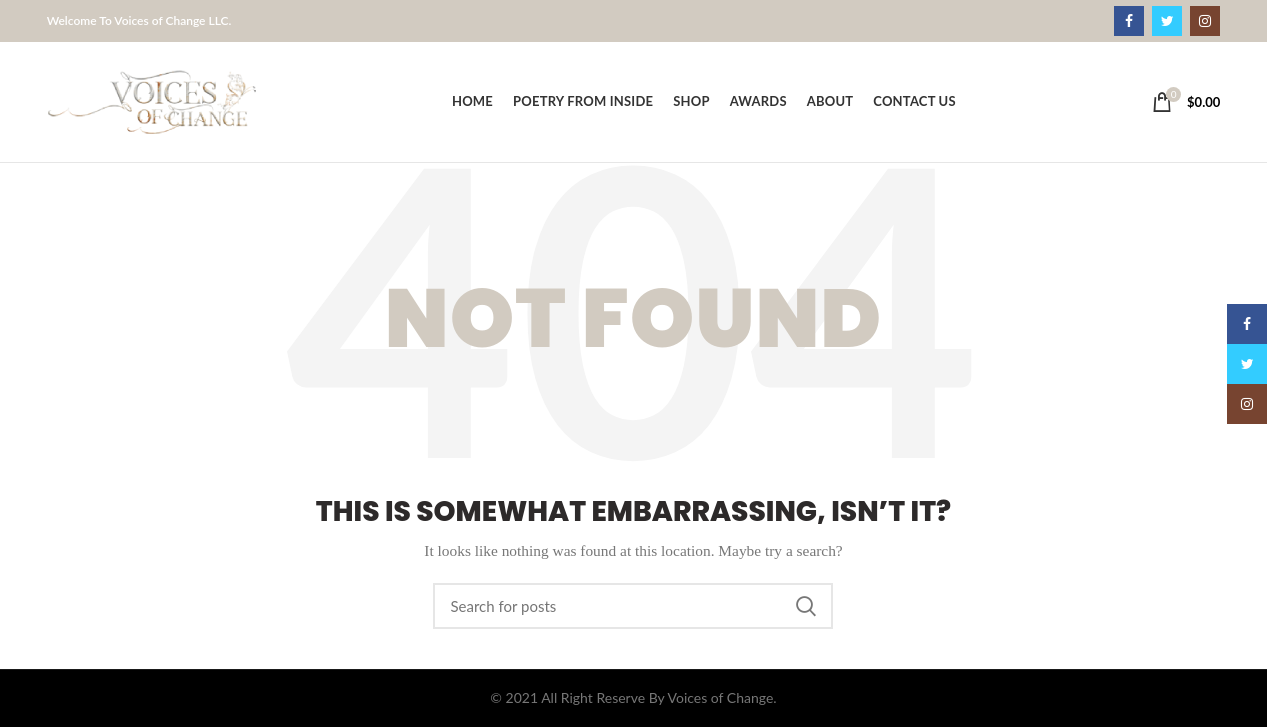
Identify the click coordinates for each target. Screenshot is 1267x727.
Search (806, 606)
